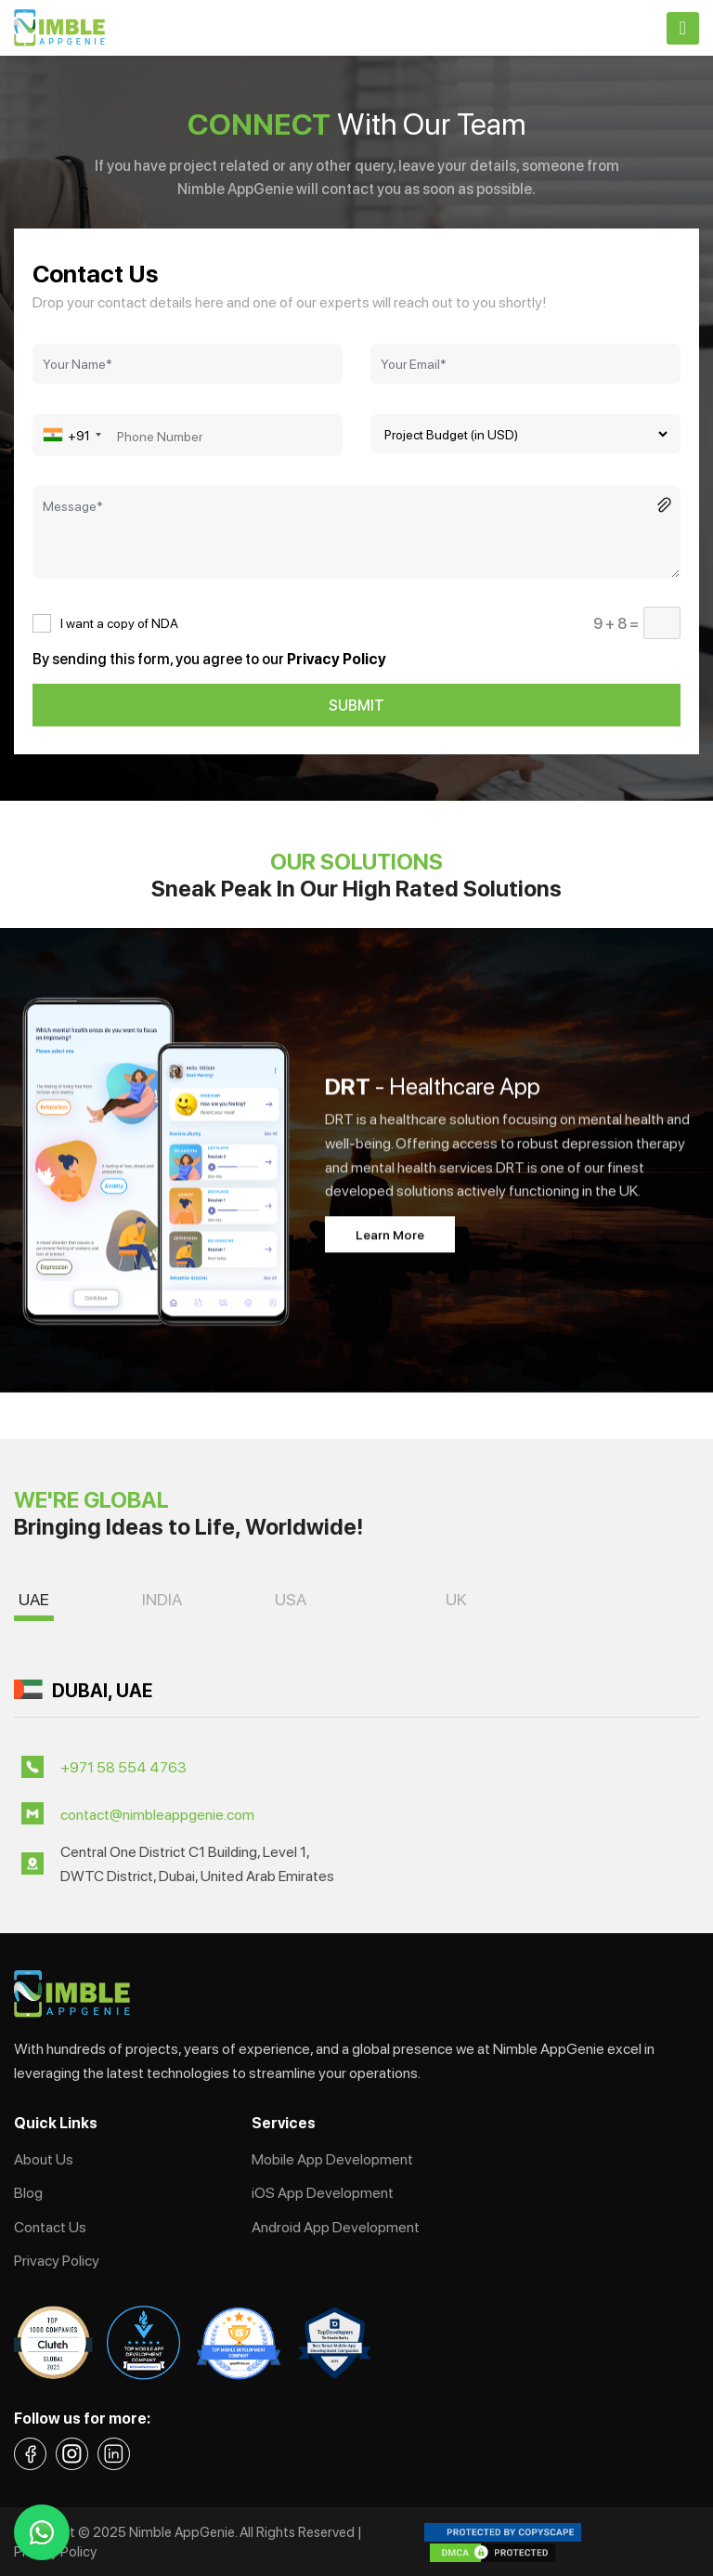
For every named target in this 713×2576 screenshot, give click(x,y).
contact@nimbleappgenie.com (157, 1814)
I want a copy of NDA (119, 622)
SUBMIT (356, 704)
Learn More (390, 1233)
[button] (34, 1603)
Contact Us (50, 2226)
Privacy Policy (56, 2259)
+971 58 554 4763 (123, 1767)
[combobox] (81, 435)
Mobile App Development (332, 2158)
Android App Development (336, 2226)
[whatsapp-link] (42, 2532)
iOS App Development (323, 2192)
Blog (28, 2192)
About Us (43, 2158)
